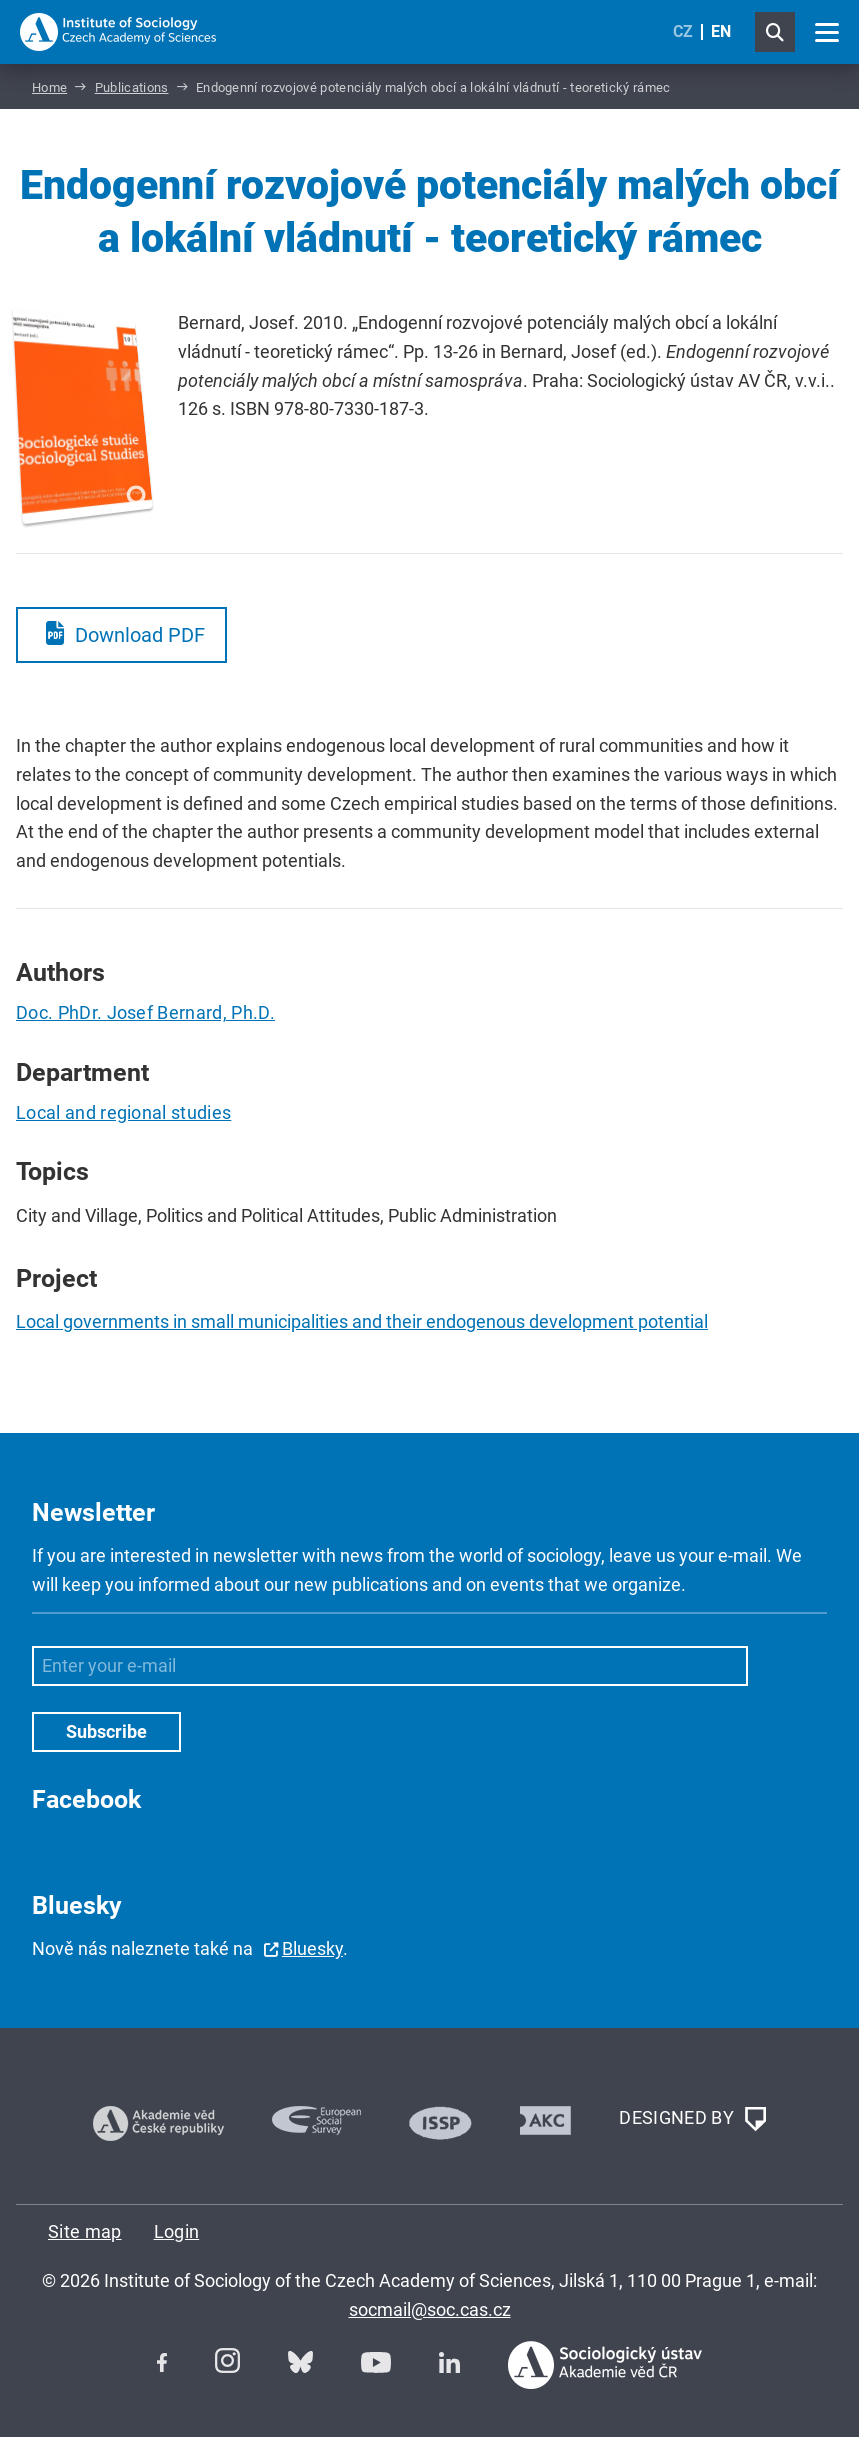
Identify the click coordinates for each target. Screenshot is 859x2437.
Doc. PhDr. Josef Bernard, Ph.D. (145, 1012)
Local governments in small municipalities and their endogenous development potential (362, 1321)
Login (177, 2231)
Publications (132, 87)
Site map (85, 2231)
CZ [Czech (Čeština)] (683, 31)
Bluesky (312, 1948)
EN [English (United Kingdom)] (721, 31)
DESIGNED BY (692, 2119)
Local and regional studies (123, 1112)
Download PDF (140, 635)
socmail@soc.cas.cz (430, 2309)
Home (49, 87)
